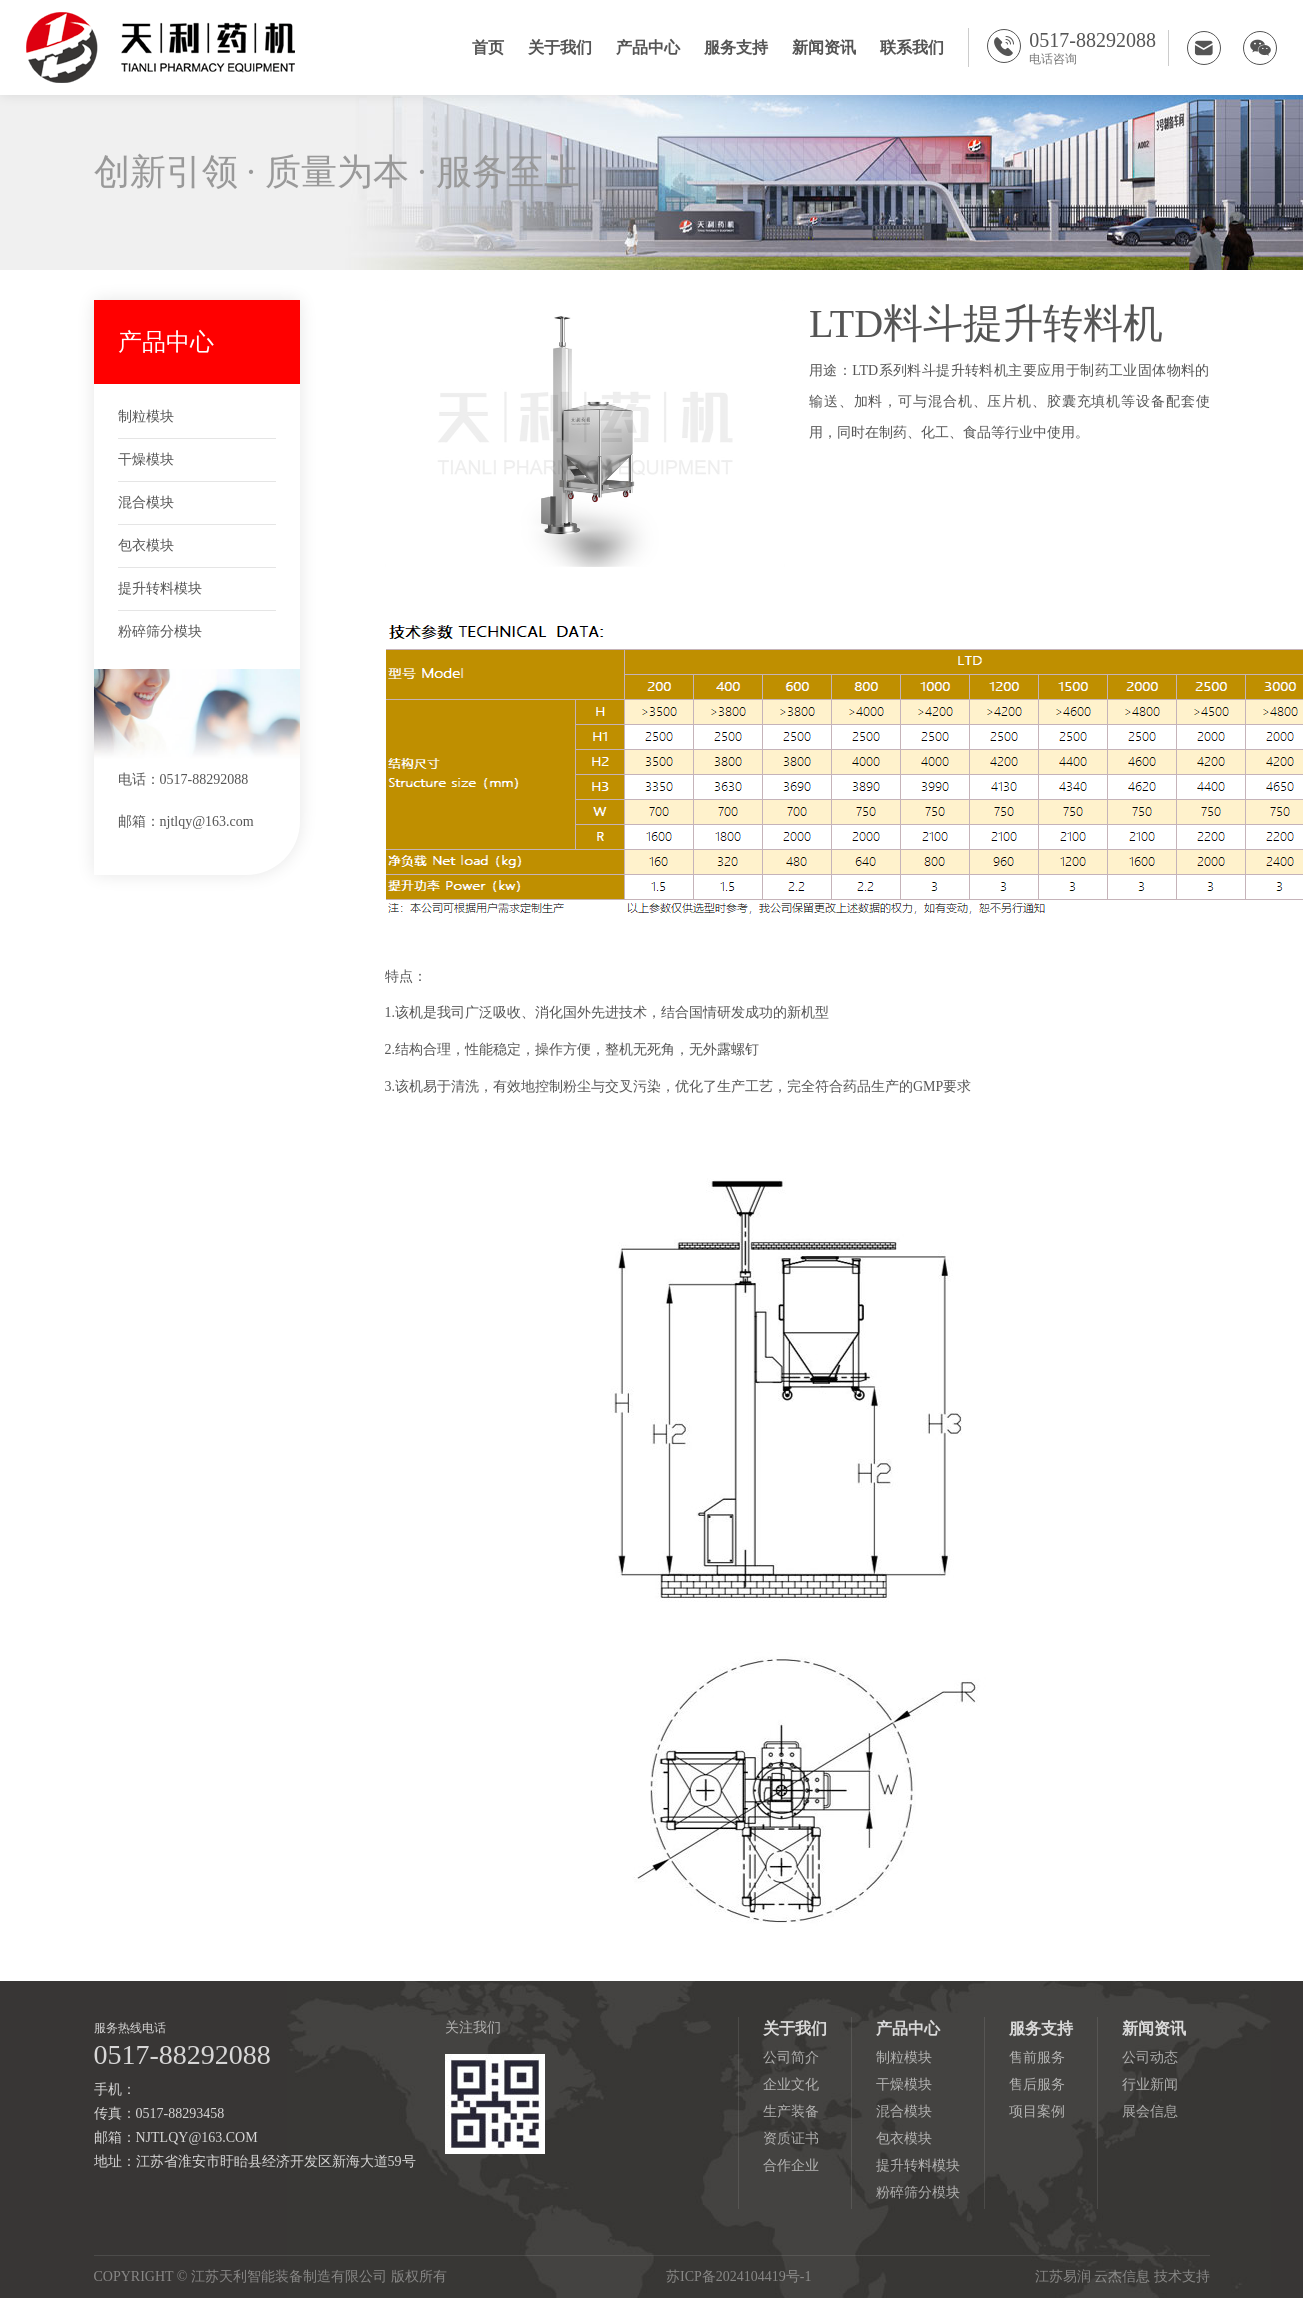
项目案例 (1037, 2111)
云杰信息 (1122, 2276)
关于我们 (560, 47)
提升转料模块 (160, 588)
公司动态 (1150, 2057)
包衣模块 (146, 545)
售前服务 (1037, 2057)
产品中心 (648, 47)
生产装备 (791, 2111)
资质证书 (791, 2138)
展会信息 (1150, 2111)
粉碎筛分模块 (160, 631)
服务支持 (736, 47)
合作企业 (791, 2165)
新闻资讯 (824, 47)
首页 (488, 47)
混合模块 (146, 502)
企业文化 (791, 2084)
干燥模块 (146, 459)
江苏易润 (1063, 2276)
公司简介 (791, 2057)
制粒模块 (146, 416)
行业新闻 (1150, 2084)
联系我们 (912, 47)
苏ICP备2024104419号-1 (738, 2276)
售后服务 (1037, 2084)
